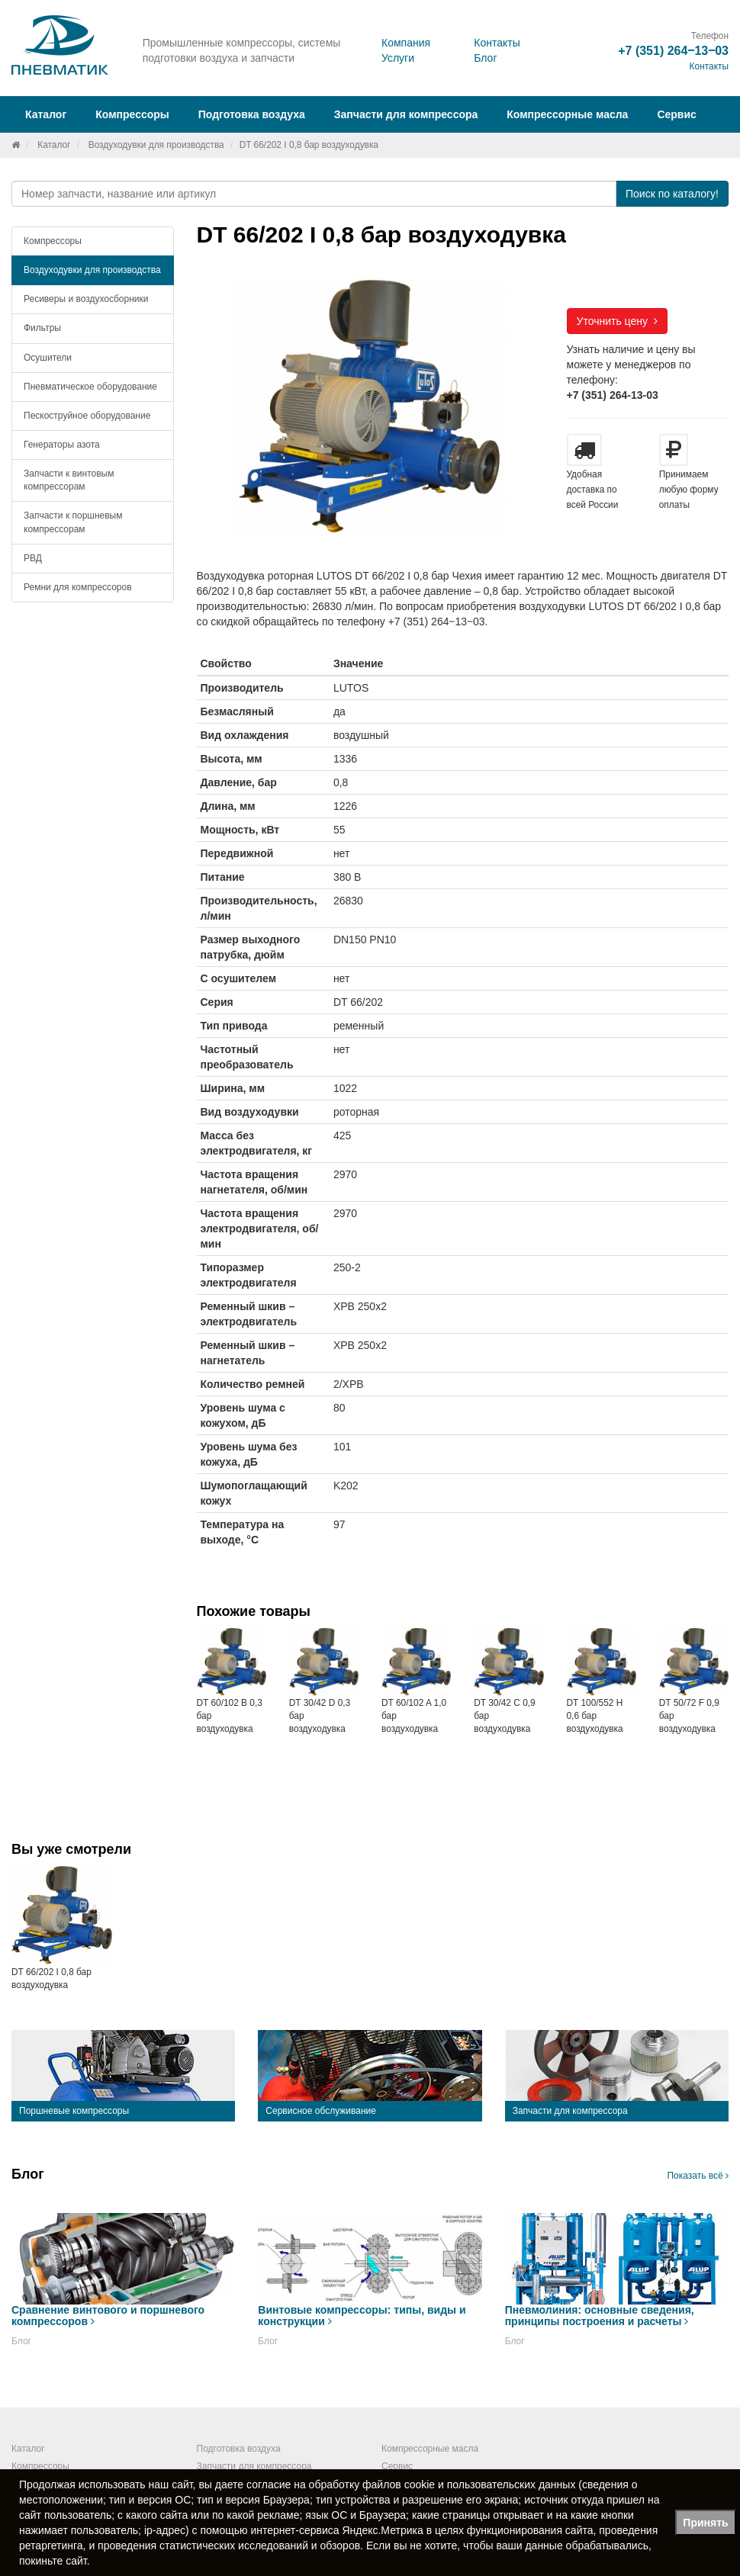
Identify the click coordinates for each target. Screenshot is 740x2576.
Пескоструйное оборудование (87, 415)
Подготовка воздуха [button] (251, 114)
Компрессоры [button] (132, 114)
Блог (485, 58)
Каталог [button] (45, 114)
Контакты (497, 43)
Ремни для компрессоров (78, 587)
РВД (33, 558)
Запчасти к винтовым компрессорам (69, 480)
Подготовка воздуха (239, 2448)
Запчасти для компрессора (406, 114)
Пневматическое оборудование (90, 386)
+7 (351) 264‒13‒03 (673, 50)
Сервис (676, 114)
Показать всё (698, 2175)
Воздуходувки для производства (156, 145)
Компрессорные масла (567, 114)
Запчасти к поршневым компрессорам (73, 522)
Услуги (397, 58)
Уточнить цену (617, 321)
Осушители (48, 357)
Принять (705, 2523)
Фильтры (42, 328)
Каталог (53, 145)
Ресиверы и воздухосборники (86, 299)
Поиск (672, 194)
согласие (268, 2484)
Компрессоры (53, 241)
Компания (405, 43)
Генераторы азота (62, 444)
